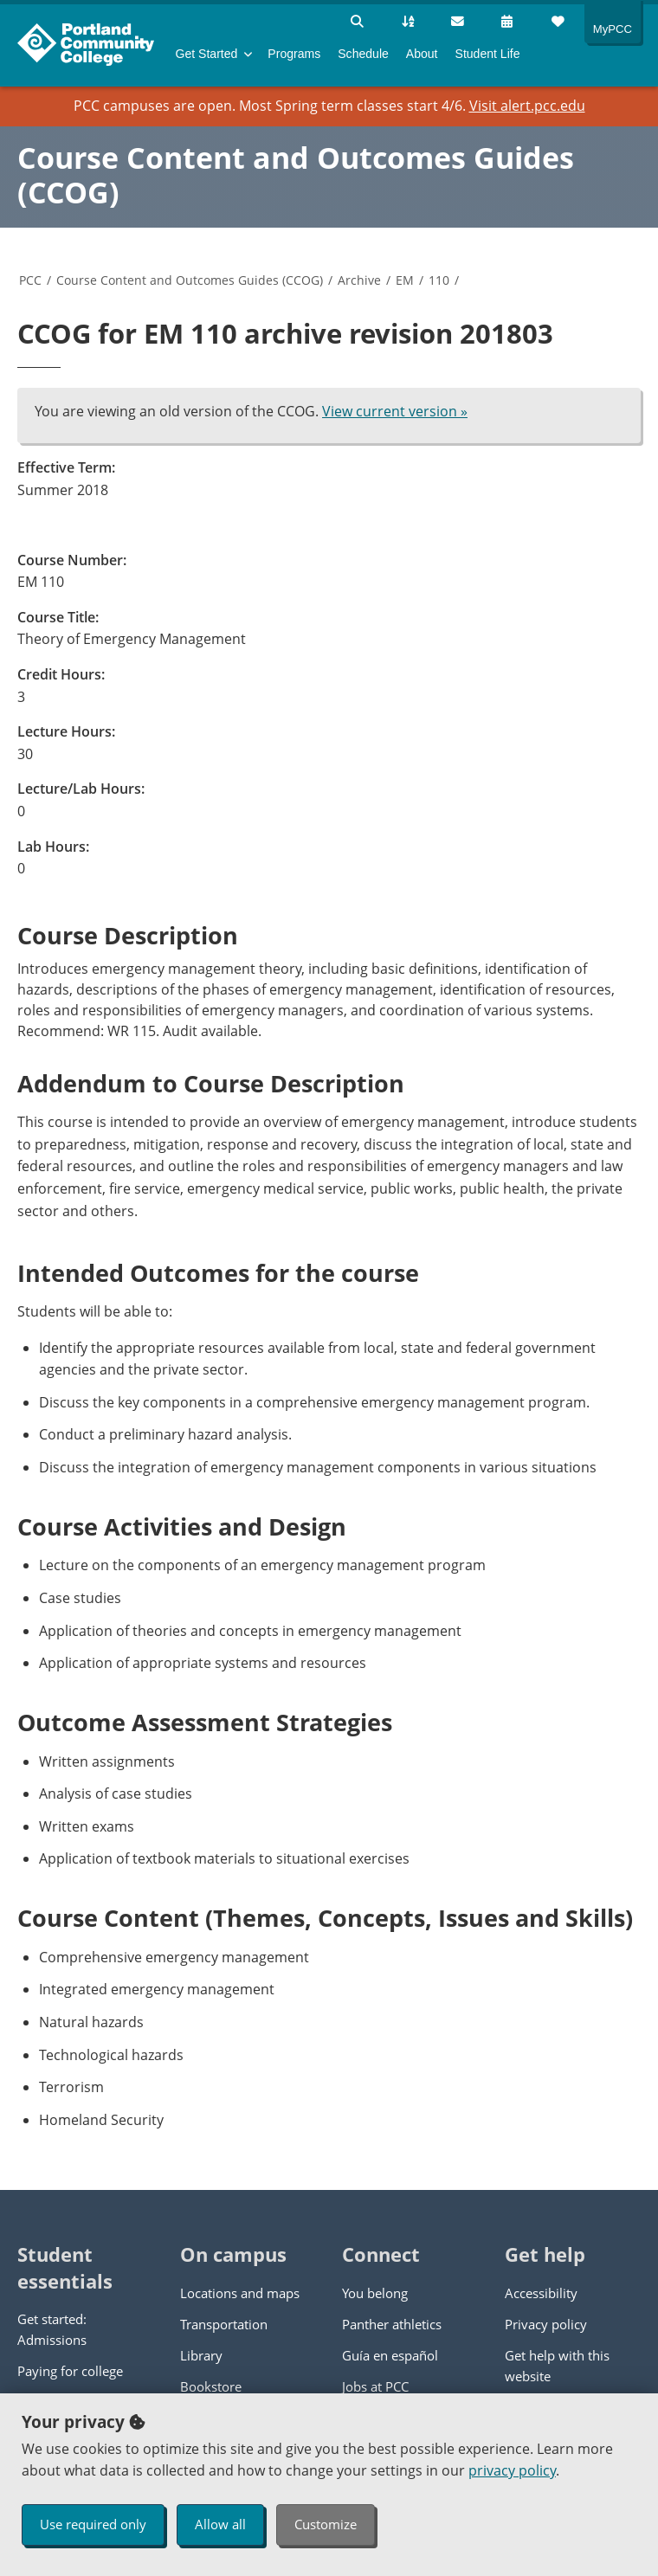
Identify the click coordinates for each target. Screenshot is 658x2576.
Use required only (93, 2524)
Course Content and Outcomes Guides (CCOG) (295, 175)
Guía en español (390, 2355)
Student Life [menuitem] (487, 54)
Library (201, 2355)
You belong (375, 2293)
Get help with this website (557, 2366)
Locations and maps (240, 2293)
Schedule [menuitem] (363, 54)
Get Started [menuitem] (207, 54)
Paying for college (70, 2371)
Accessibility (541, 2293)
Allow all (220, 2524)
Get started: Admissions (52, 2329)
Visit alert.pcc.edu (527, 105)
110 (439, 280)
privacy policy (512, 2470)
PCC (30, 280)
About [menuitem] (422, 54)
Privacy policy (546, 2324)
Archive (359, 280)
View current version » (395, 411)
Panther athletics (392, 2324)
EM (405, 280)
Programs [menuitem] (294, 54)
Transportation (224, 2324)
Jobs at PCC (375, 2386)
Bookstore (211, 2386)
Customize (325, 2524)
